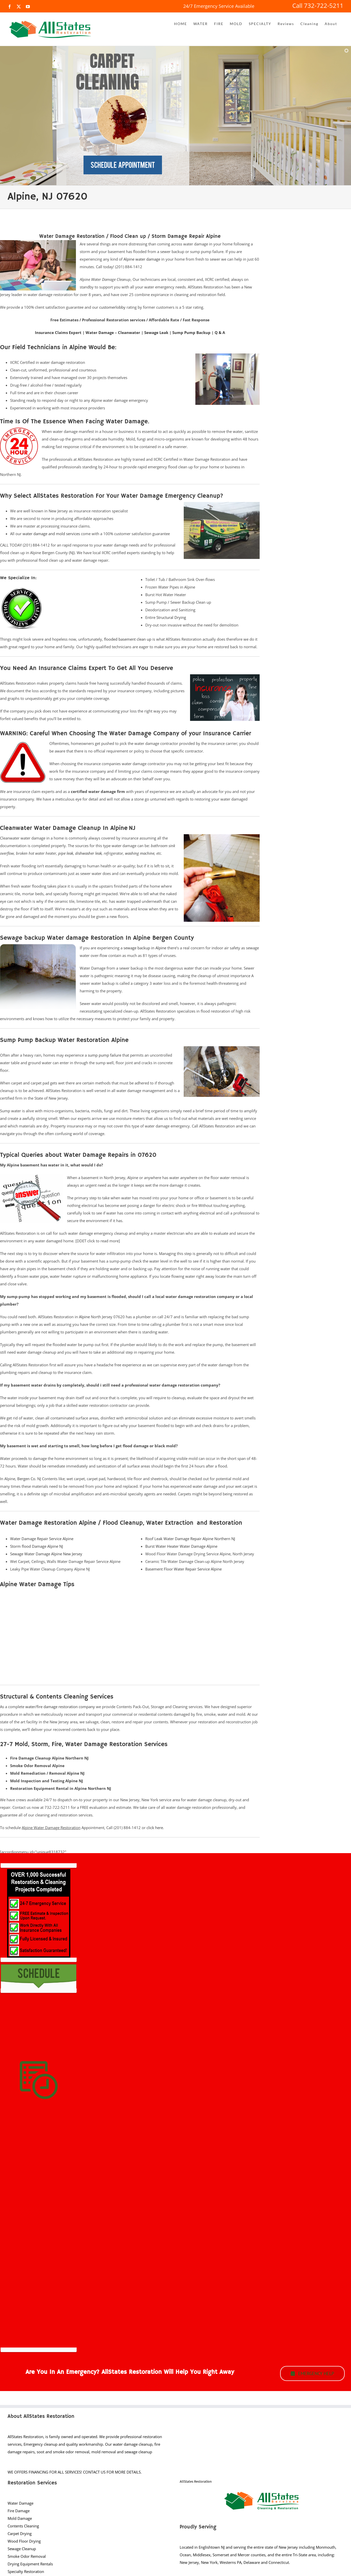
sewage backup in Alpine (144, 947)
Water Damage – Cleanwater (113, 332)
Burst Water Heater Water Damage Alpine (181, 1546)
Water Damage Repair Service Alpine (41, 1538)
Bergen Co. (26, 1478)
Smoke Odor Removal (27, 2556)
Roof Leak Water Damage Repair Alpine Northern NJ (190, 1538)
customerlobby (112, 307)
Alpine (84, 1316)
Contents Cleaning (23, 2525)
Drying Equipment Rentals (30, 2563)
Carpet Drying (20, 2533)
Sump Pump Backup (191, 332)
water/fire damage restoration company (60, 1706)
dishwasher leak (88, 853)
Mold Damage (20, 2518)
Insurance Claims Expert (58, 332)
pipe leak (65, 853)
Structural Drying (171, 617)
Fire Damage (19, 2510)
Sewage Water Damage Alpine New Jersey (46, 1553)
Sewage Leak (156, 332)
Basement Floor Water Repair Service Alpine (183, 1569)
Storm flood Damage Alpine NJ (36, 1546)
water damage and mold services (51, 533)
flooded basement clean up (127, 639)
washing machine (139, 853)
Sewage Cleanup (22, 2548)
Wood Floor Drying (24, 2541)
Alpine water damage (141, 259)
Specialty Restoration (26, 2571)
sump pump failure (104, 1055)
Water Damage (20, 2503)
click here (155, 1827)
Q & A (220, 332)
